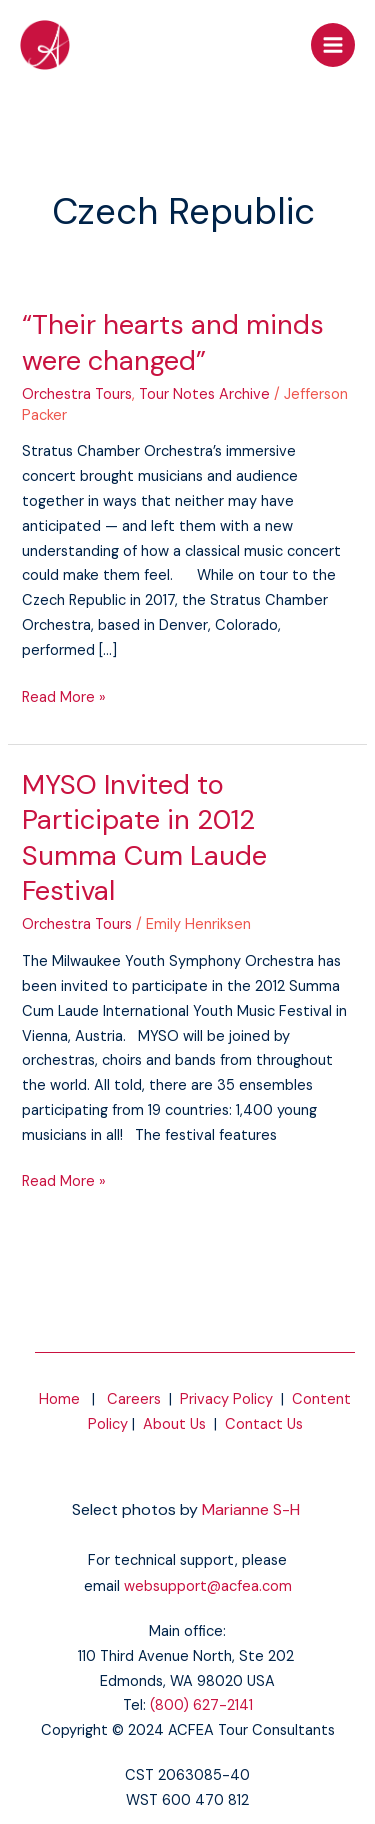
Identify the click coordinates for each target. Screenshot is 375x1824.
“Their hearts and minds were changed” (173, 342)
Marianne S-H (251, 1509)
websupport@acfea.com (208, 1586)
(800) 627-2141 (201, 1705)
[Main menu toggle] (333, 45)
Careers (134, 1399)
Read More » (64, 696)
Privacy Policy (226, 1399)
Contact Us (264, 1424)
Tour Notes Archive (204, 394)
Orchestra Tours (77, 394)
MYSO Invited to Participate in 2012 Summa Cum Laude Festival (144, 838)
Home (59, 1399)
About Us (174, 1424)
